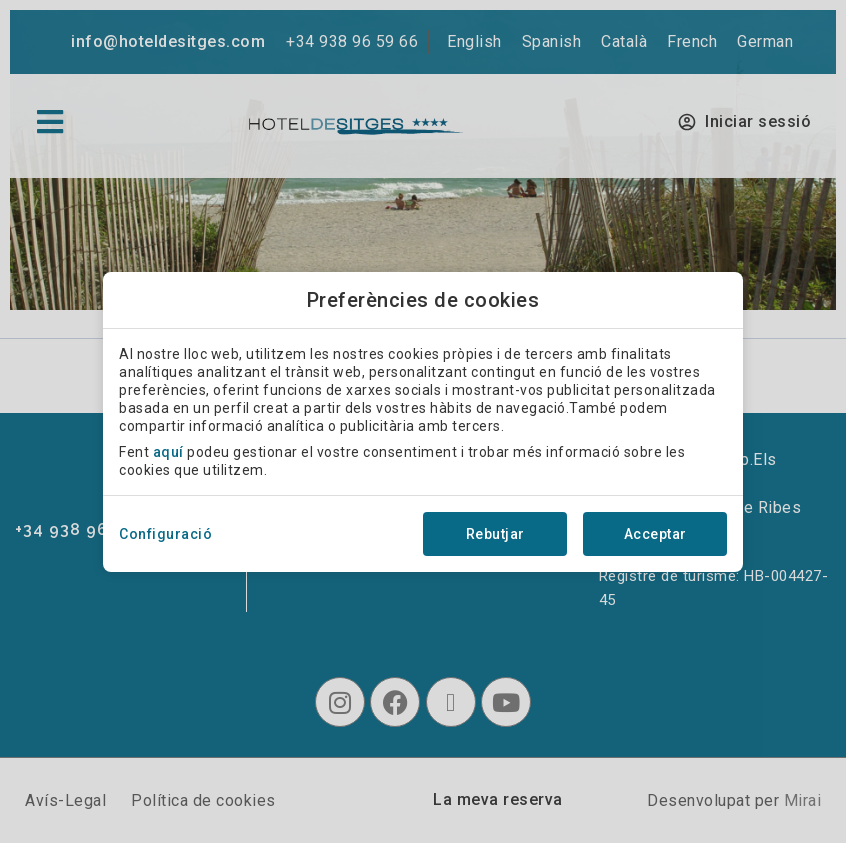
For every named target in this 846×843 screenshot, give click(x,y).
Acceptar (655, 534)
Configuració (165, 534)
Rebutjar (495, 534)
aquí (168, 452)
